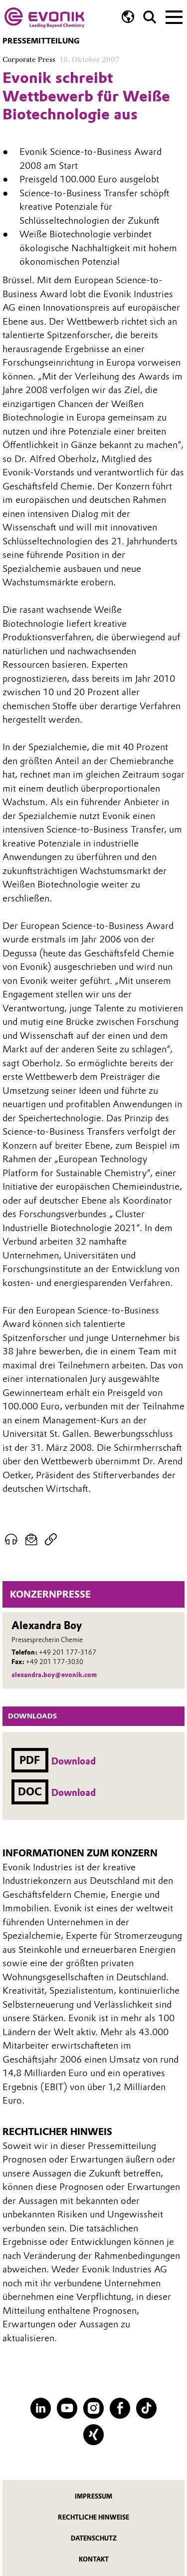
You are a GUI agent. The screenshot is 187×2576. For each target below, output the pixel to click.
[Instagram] (93, 2408)
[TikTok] (146, 2408)
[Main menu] (174, 15)
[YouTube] (67, 2408)
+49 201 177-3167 (67, 1652)
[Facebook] (120, 2408)
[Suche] (150, 17)
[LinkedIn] (40, 2408)
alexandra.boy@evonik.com (54, 1675)
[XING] (93, 2434)
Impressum (93, 2496)
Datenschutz (94, 2538)
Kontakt (94, 2559)
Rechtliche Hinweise (93, 2517)
